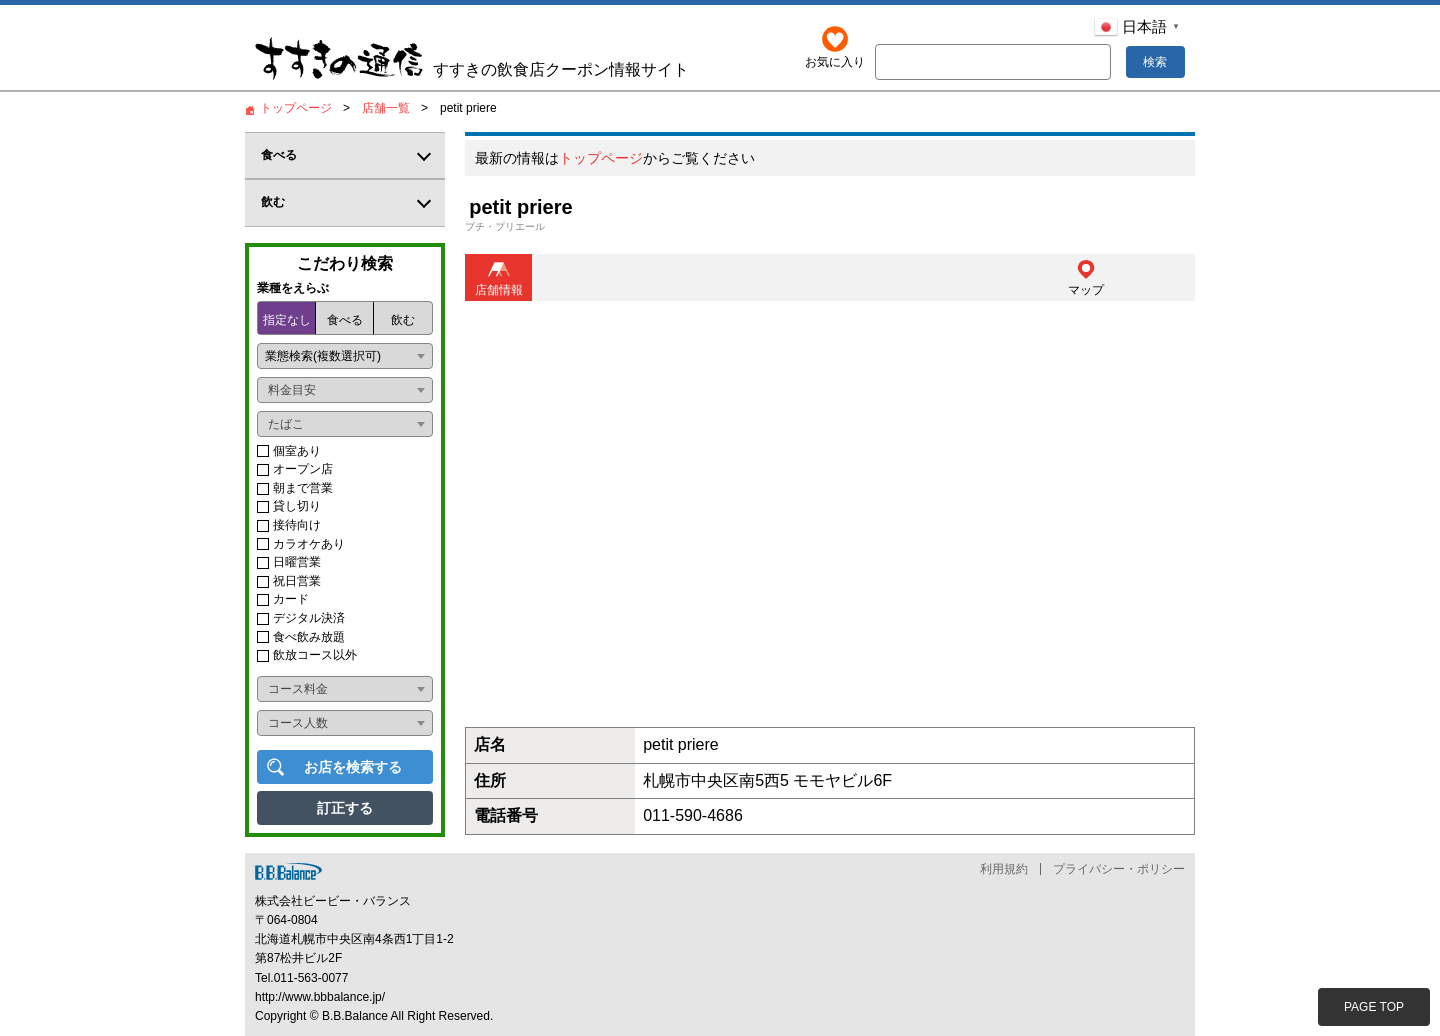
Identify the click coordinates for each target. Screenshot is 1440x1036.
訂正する (345, 808)
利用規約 (1004, 869)
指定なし (287, 320)
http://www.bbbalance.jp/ (320, 997)
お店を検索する (353, 767)
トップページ (601, 159)
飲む (403, 320)
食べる (345, 320)
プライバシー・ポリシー (1119, 869)
